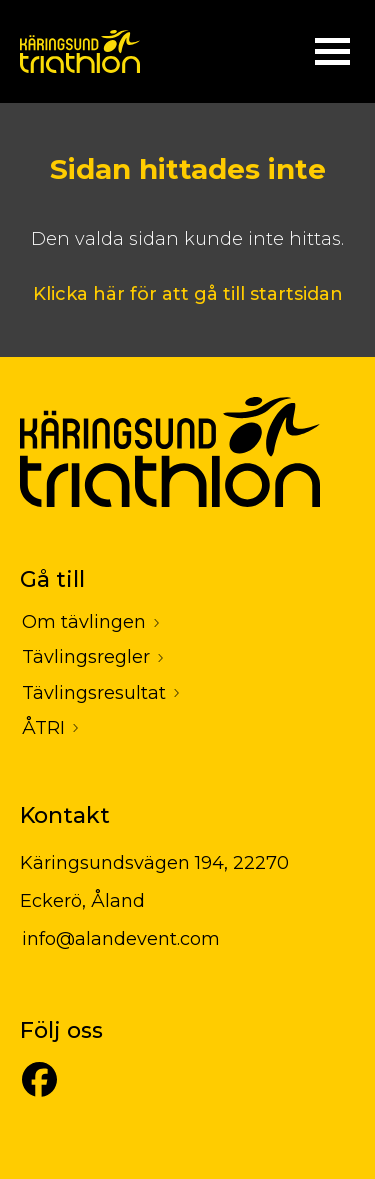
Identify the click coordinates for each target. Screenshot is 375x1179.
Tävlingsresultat (94, 693)
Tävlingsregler (86, 657)
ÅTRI (43, 728)
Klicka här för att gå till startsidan (188, 294)
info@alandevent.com (121, 939)
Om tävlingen (84, 622)
